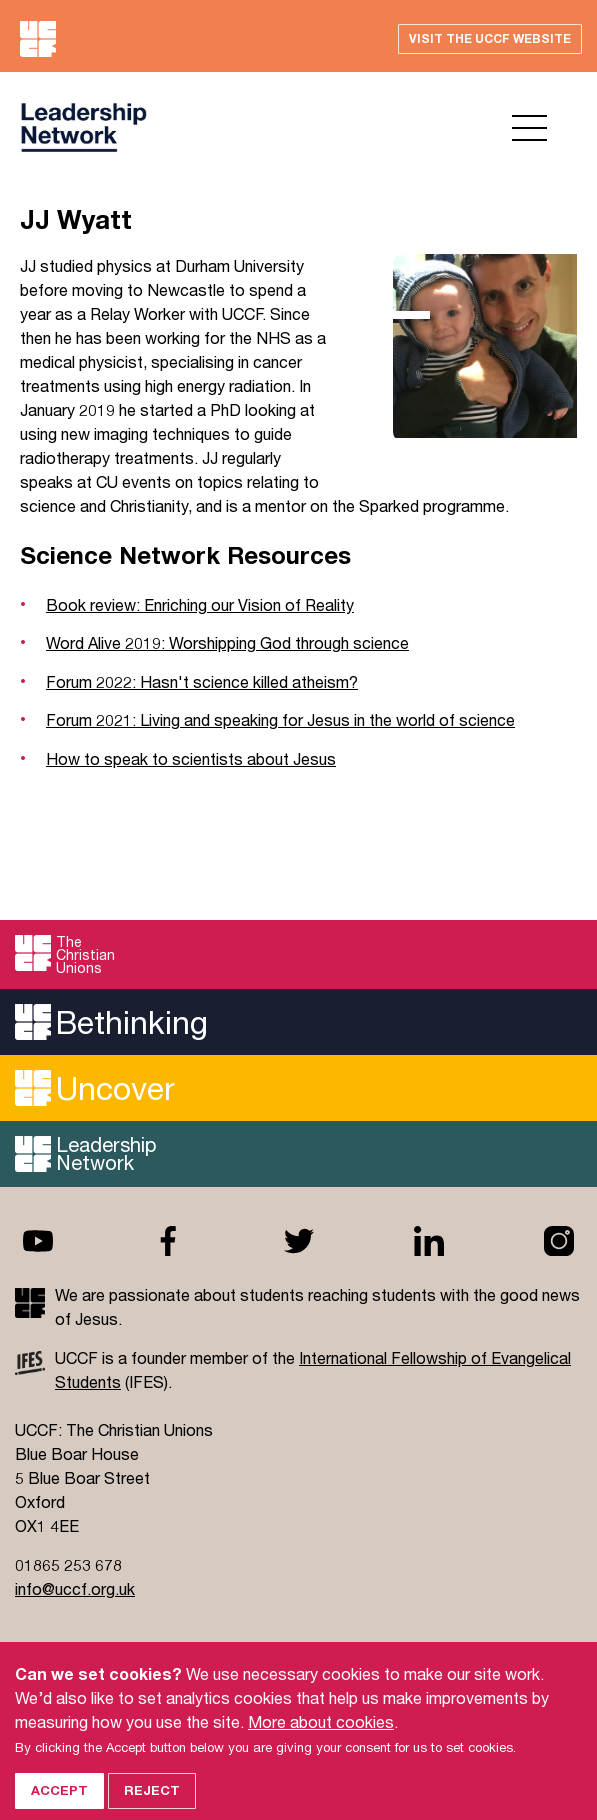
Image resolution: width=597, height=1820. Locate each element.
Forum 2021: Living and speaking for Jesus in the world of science (280, 719)
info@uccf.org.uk (75, 1588)
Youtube (38, 1241)
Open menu (529, 128)
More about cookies (321, 1737)
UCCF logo (83, 127)
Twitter (299, 1241)
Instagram (559, 1241)
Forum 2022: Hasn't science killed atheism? (202, 681)
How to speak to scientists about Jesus (191, 758)
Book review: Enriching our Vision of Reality (200, 604)
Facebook (168, 1241)
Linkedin (429, 1241)
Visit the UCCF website (490, 38)
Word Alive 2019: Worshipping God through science (227, 642)
